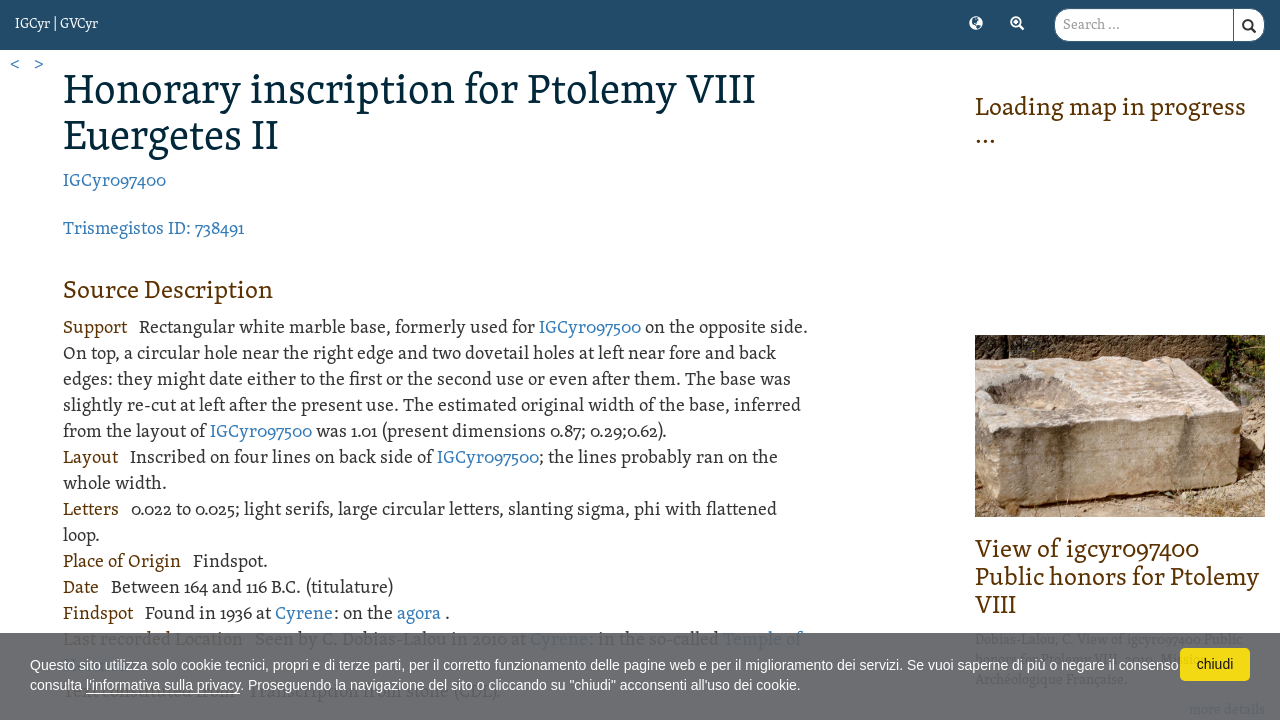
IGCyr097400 (114, 181)
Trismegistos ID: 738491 (153, 229)
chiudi (1215, 664)
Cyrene (304, 614)
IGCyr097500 (590, 328)
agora (419, 614)
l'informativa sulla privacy (163, 685)
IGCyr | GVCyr (56, 24)
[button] (976, 22)
